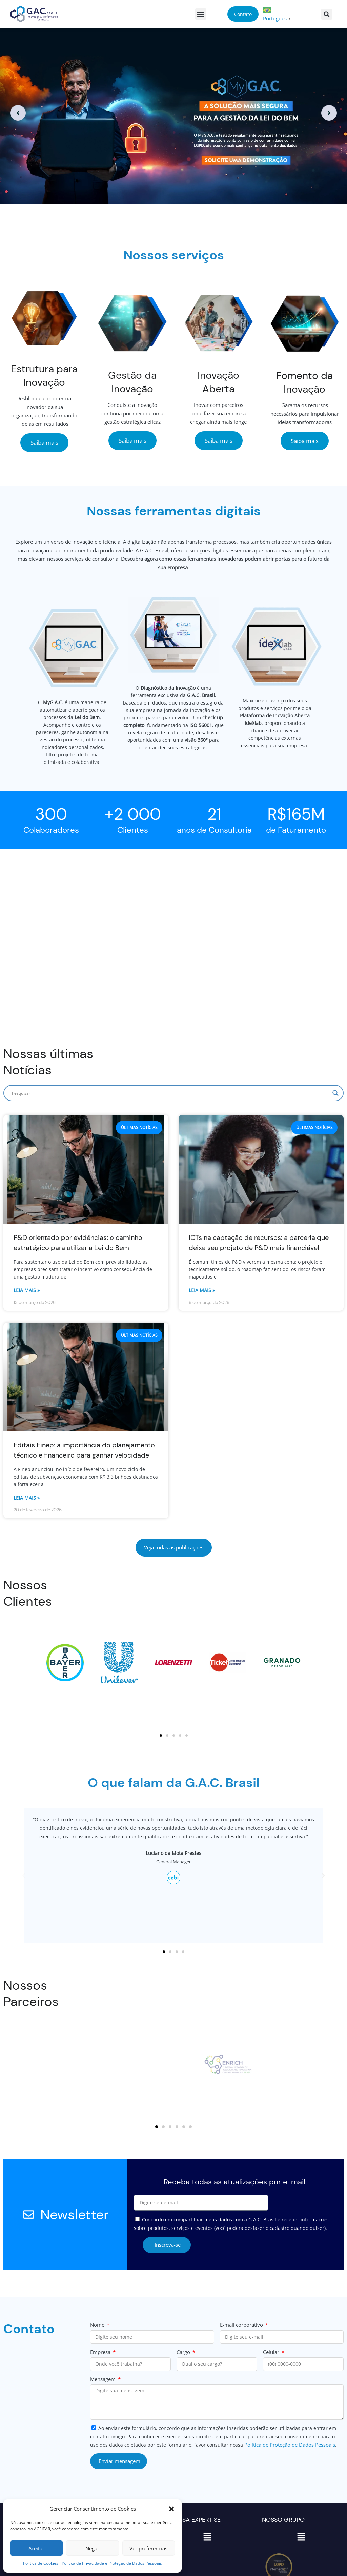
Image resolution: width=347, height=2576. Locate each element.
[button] (171, 2508)
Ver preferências (148, 2548)
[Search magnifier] (335, 1093)
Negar (92, 2548)
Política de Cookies (40, 2563)
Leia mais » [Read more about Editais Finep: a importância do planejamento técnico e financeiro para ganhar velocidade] (27, 1497)
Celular (272, 2352)
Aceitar (36, 2548)
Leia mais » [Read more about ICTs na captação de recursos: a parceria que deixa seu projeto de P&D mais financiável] (202, 1290)
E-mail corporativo (242, 2324)
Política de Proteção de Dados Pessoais (289, 2444)
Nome (98, 2324)
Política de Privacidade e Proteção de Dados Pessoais (112, 2563)
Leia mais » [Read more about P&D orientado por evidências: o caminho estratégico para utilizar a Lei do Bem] (27, 1290)
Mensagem (103, 2379)
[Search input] (170, 1093)
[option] (173, 112)
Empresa (101, 2352)
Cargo (184, 2352)
